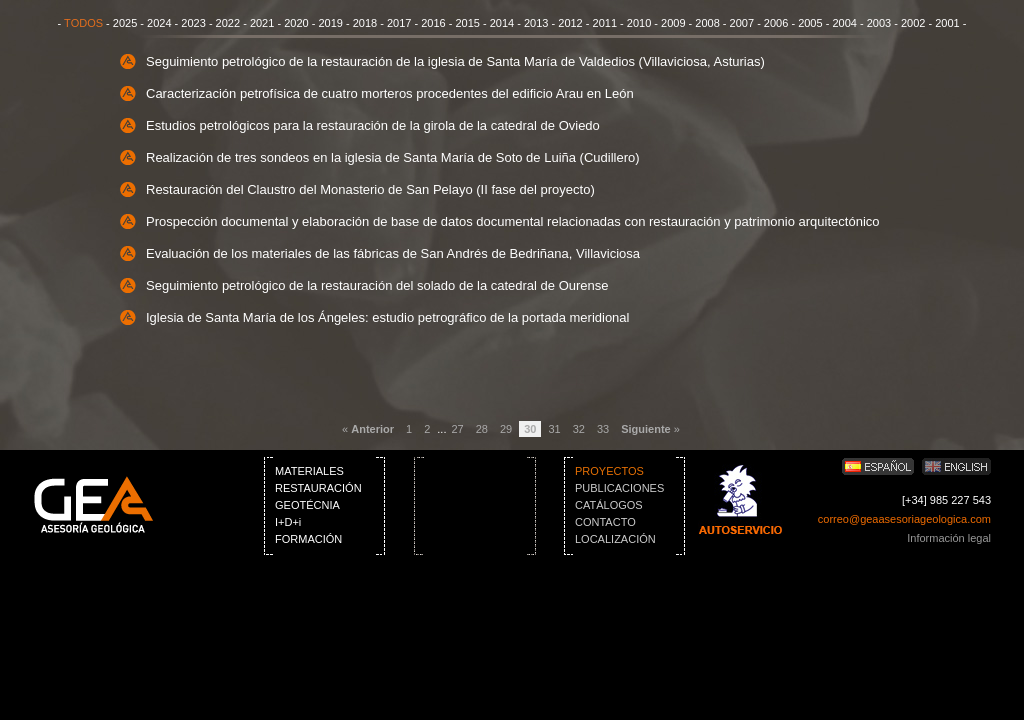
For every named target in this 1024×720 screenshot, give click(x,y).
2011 (605, 23)
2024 (159, 23)
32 (579, 429)
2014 (502, 23)
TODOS (83, 23)
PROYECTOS (609, 471)
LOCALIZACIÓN (615, 539)
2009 (673, 23)
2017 (399, 23)
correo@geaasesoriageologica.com (904, 519)
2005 (810, 23)
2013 (536, 23)
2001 (947, 23)
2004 (844, 23)
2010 (639, 23)
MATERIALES (309, 471)
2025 (125, 23)
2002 (913, 23)
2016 (433, 23)
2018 (365, 23)
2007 (742, 23)
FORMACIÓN (308, 539)
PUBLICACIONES (619, 488)
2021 (262, 23)
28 (482, 429)
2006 (776, 23)
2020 (296, 23)
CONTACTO (605, 522)
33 (603, 429)
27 (457, 429)
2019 (330, 23)
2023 (193, 23)
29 (506, 429)
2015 (467, 23)
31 (554, 429)
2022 (228, 23)
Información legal (949, 538)
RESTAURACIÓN (318, 488)
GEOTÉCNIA (307, 505)
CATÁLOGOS (609, 505)
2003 (879, 23)
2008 (707, 23)
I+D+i (288, 522)
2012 (570, 23)
